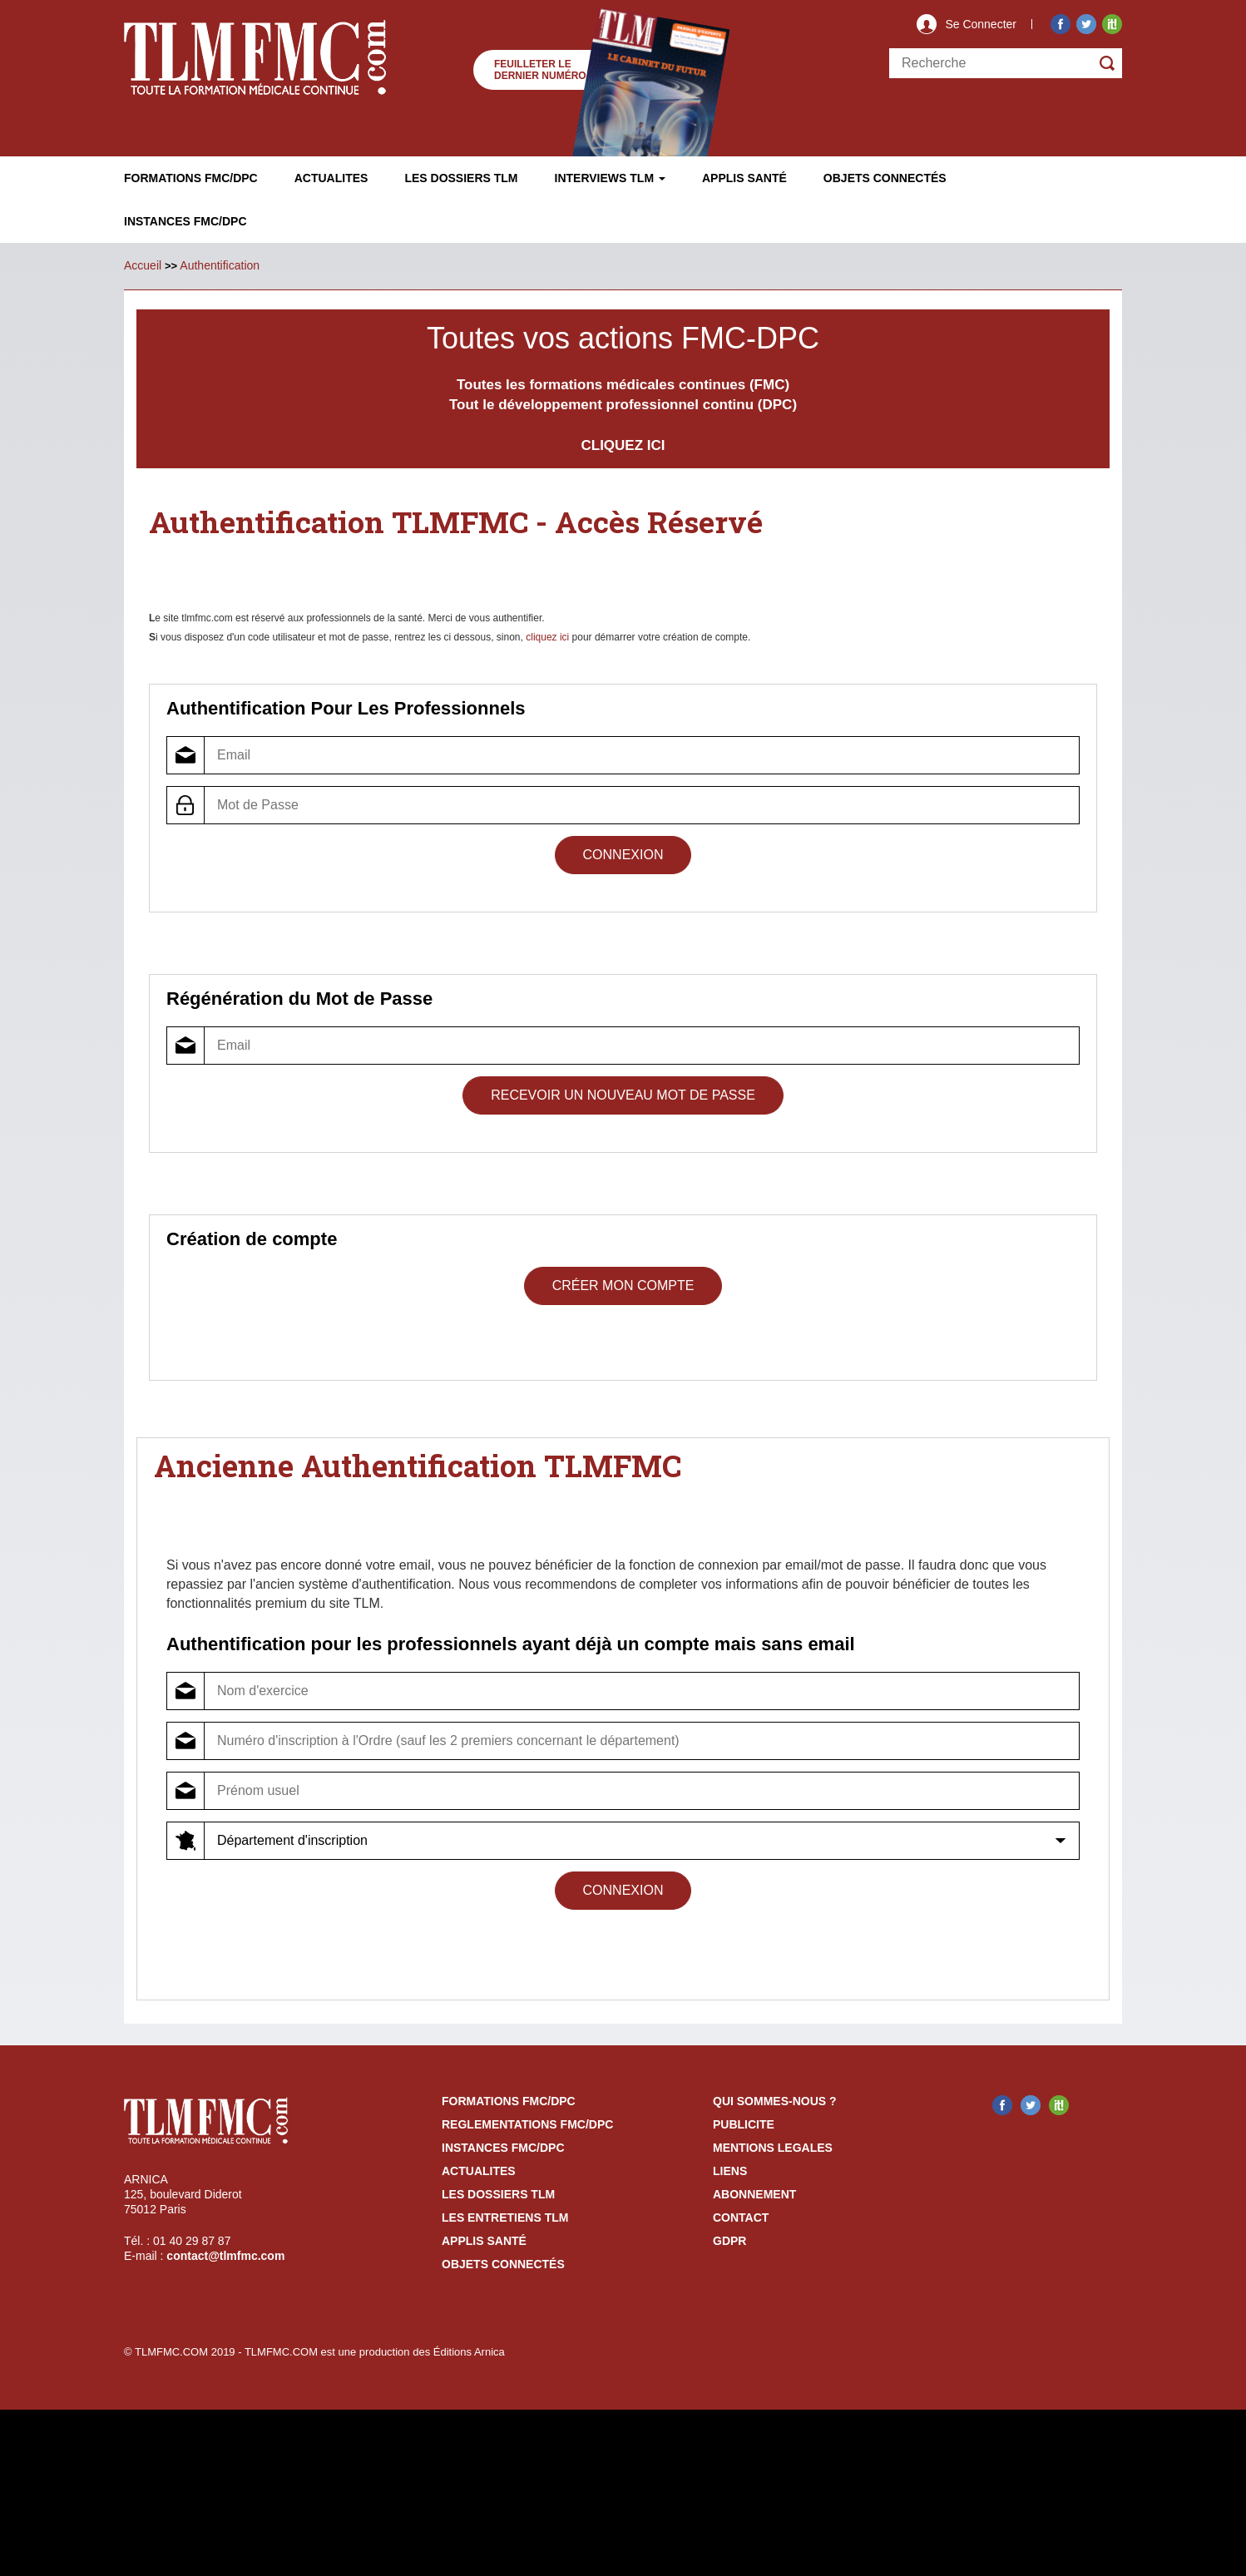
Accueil (142, 265)
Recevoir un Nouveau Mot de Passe (623, 1095)
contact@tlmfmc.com (225, 2255)
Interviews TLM (610, 178)
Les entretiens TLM (505, 2217)
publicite (743, 2124)
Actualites (331, 178)
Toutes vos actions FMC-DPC (623, 338)
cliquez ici (547, 637)
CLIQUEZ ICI (623, 445)
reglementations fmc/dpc (527, 2124)
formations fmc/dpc (509, 2101)
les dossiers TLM (498, 2194)
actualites (479, 2171)
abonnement (754, 2194)
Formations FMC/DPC (191, 178)
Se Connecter (980, 24)
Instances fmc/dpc (185, 221)
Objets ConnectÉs (885, 178)
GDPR (729, 2240)
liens (730, 2171)
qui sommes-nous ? (775, 2101)
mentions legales (773, 2147)
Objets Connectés (503, 2264)
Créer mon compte (623, 1285)
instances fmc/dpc (503, 2147)
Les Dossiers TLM (460, 178)
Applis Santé (744, 178)
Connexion (623, 855)
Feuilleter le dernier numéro (540, 70)
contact (741, 2217)
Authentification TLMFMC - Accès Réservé (456, 521)
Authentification (220, 265)
